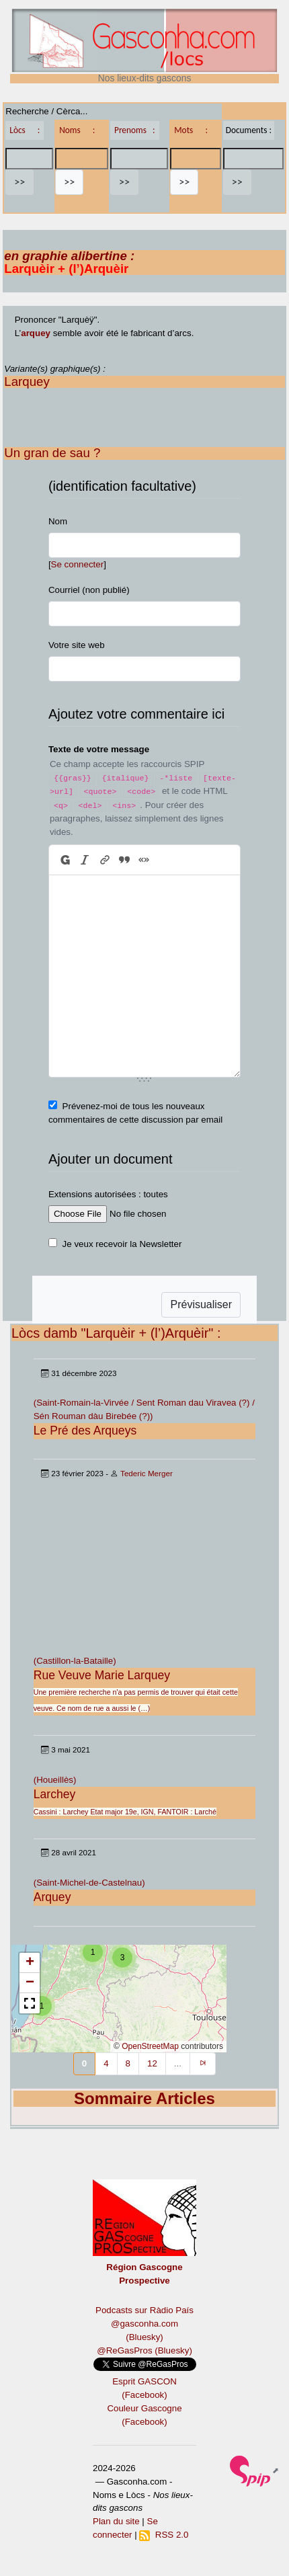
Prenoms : (134, 130)
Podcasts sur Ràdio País (144, 2310)
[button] (41, 2006)
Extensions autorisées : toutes (108, 1194)
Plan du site (116, 2521)
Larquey (26, 381)
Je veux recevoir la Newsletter (122, 1244)
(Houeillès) (55, 1780)
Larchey (55, 1794)
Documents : (249, 130)
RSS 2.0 (163, 2535)
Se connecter (77, 564)
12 (152, 2063)
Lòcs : (24, 130)
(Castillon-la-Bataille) (75, 1661)
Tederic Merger (146, 1473)
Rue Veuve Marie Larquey (102, 1675)
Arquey (52, 1897)
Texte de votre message (98, 749)
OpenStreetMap (150, 2046)
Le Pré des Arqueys (85, 1430)
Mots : (191, 130)
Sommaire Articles (144, 2098)
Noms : (77, 130)
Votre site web (76, 645)
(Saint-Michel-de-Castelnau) (89, 1883)
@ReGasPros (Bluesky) (144, 2350)
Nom (57, 521)
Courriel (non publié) (89, 590)
